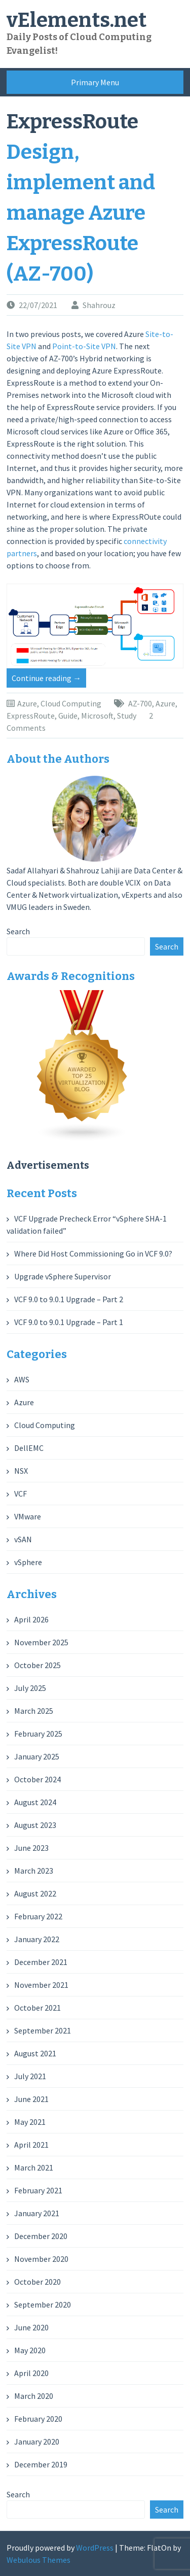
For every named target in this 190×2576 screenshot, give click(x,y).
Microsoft (97, 715)
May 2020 (30, 2350)
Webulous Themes (38, 2560)
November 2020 (41, 2259)
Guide (68, 715)
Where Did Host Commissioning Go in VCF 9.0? (93, 1253)
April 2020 (31, 2373)
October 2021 (37, 2008)
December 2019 (40, 2464)
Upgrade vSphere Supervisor (62, 1276)
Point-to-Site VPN (84, 346)
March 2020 (33, 2396)
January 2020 (36, 2441)
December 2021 (40, 1962)
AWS (21, 1379)
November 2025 (41, 1642)
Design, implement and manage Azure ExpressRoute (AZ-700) (81, 213)
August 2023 (35, 1825)
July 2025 (30, 1688)
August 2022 (35, 1893)
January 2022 (36, 1939)
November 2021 (41, 1985)
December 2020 (40, 2236)
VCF (20, 1493)
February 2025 (38, 1733)
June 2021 (31, 2099)
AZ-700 (140, 703)
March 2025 (33, 1711)
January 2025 (36, 1756)
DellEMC (29, 1448)
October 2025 (37, 1665)
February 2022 (38, 1916)
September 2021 (42, 2030)
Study (126, 715)
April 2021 (31, 2145)
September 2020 (42, 2304)
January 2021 (36, 2213)
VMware (27, 1516)
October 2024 (37, 1779)
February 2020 (38, 2419)
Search (18, 931)
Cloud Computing (71, 703)
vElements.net (76, 20)
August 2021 (35, 2053)
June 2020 (31, 2327)
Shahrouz (99, 305)
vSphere (28, 1562)
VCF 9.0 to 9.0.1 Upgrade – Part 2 (68, 1299)
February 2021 (38, 2190)
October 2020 (37, 2282)
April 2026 (31, 1619)
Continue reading (49, 679)
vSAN (23, 1539)
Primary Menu (95, 82)
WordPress (94, 2548)
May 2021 (30, 2122)
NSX (21, 1471)
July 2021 (30, 2076)
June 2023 (31, 1848)
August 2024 (35, 1802)
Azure (27, 703)
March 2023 (33, 1871)
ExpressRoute (31, 715)
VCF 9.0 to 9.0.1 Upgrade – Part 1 (68, 1322)
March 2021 (33, 2167)
